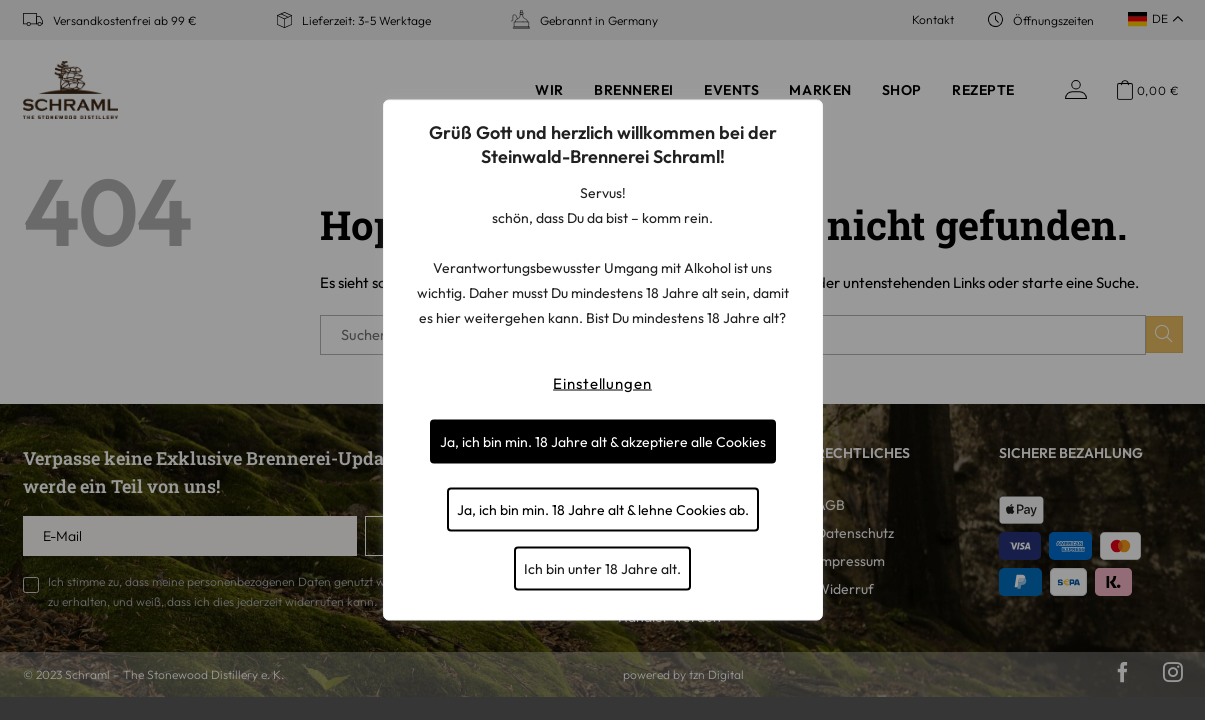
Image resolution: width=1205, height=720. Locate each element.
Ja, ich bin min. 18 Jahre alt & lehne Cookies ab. (603, 510)
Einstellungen (602, 383)
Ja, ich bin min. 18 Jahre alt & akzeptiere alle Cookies (603, 442)
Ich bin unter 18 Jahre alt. (602, 569)
